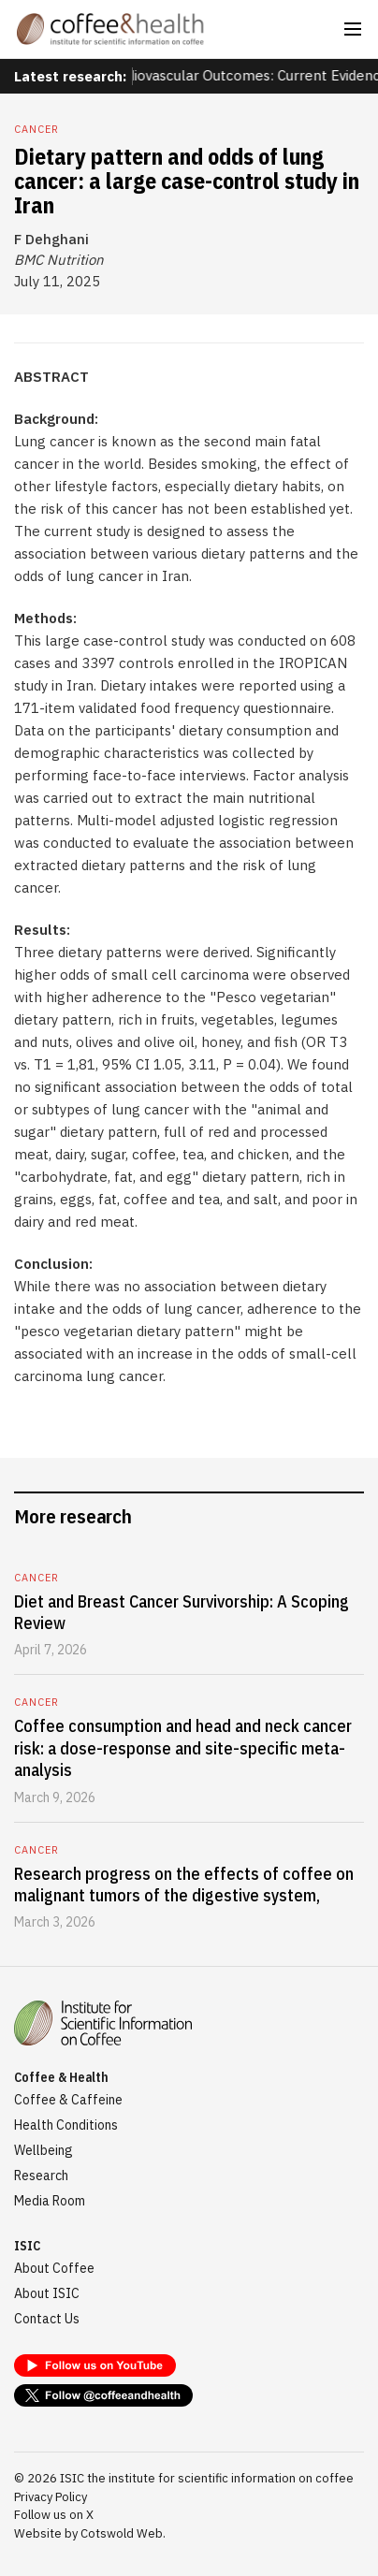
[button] (352, 29)
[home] (110, 29)
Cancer (36, 129)
